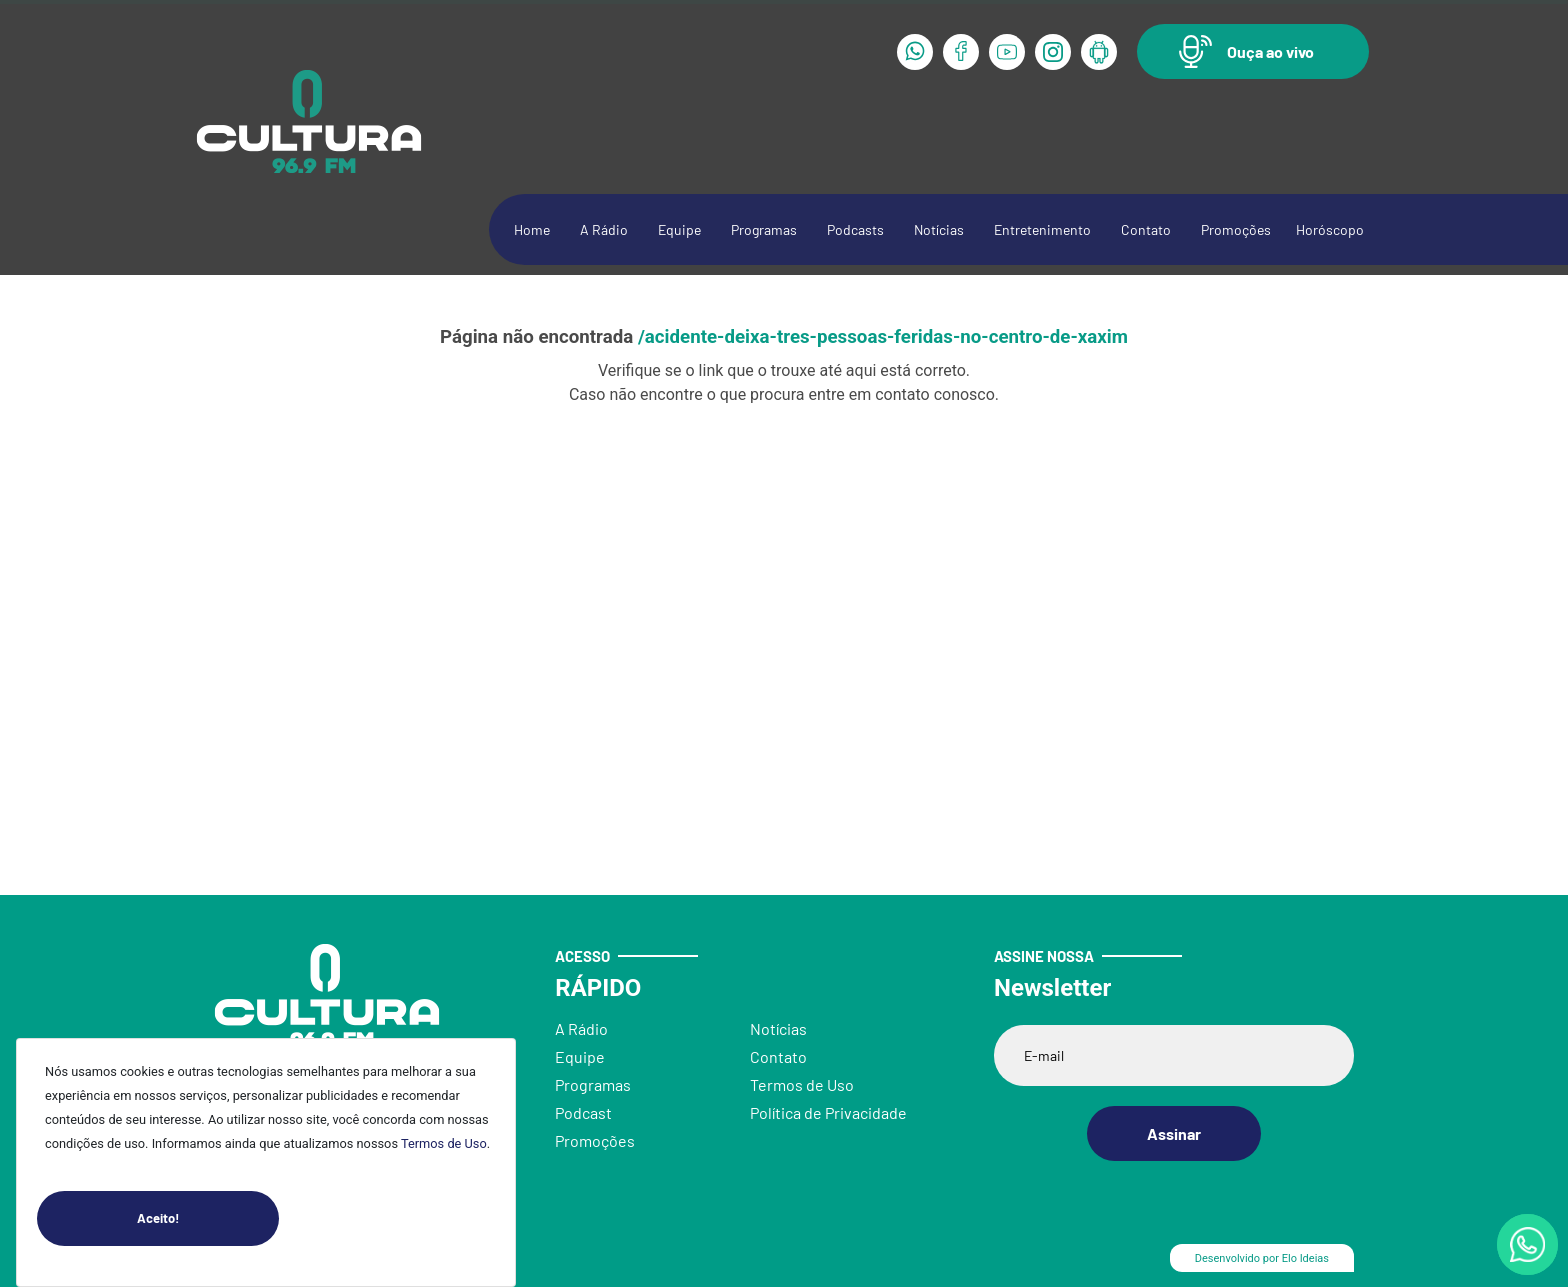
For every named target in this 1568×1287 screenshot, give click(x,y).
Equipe (679, 229)
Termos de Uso (444, 1143)
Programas (764, 229)
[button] (1253, 51)
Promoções (1236, 229)
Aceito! (208, 1218)
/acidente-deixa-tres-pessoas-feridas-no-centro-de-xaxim (883, 337)
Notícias (939, 229)
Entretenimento (1042, 229)
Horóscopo (1330, 229)
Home (532, 229)
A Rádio (604, 229)
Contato (1146, 229)
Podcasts (855, 229)
